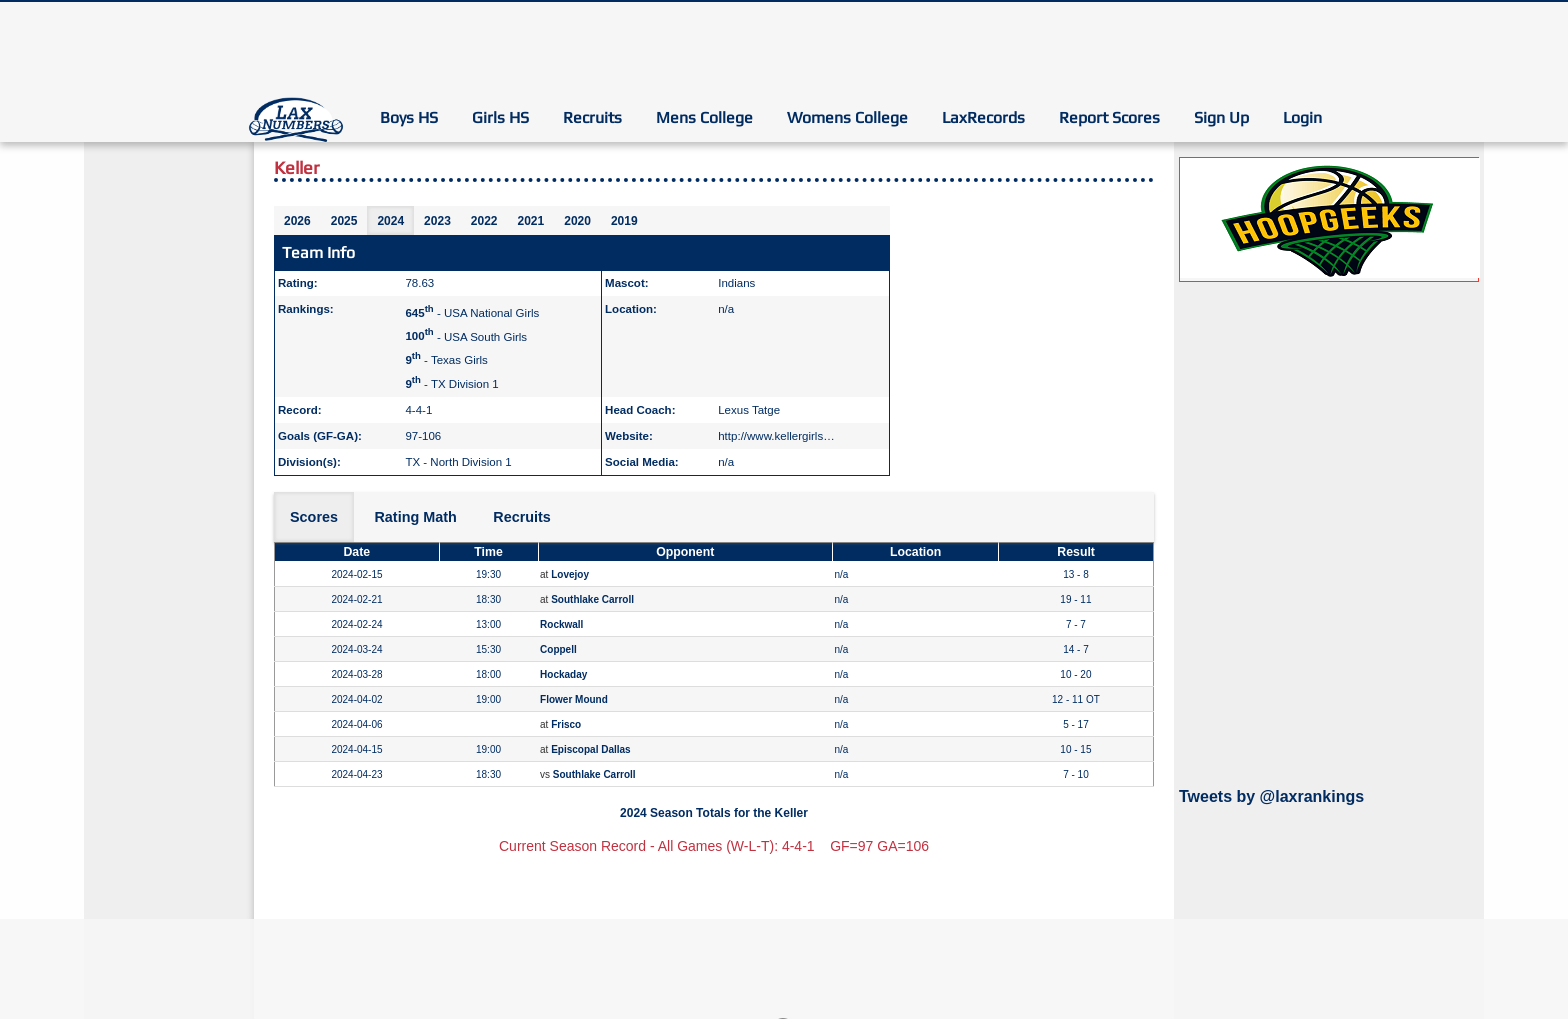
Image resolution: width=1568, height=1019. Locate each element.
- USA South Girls (466, 336)
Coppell (558, 649)
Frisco (566, 724)
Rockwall (561, 624)
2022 (484, 221)
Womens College (847, 117)
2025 (344, 221)
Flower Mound (574, 699)
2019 (624, 221)
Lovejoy (570, 574)
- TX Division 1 (451, 384)
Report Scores (1109, 117)
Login (1302, 117)
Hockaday (563, 674)
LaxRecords (983, 117)
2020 (577, 221)
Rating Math (415, 517)
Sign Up (1221, 117)
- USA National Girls (472, 313)
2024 (390, 221)
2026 (297, 221)
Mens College (704, 117)
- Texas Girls (446, 360)
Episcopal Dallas (590, 749)
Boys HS (409, 117)
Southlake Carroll (592, 599)
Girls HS (500, 117)
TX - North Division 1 (458, 462)
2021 (531, 221)
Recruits (592, 117)
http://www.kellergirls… (776, 436)
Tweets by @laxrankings (1271, 796)
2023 (437, 221)
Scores (314, 517)
